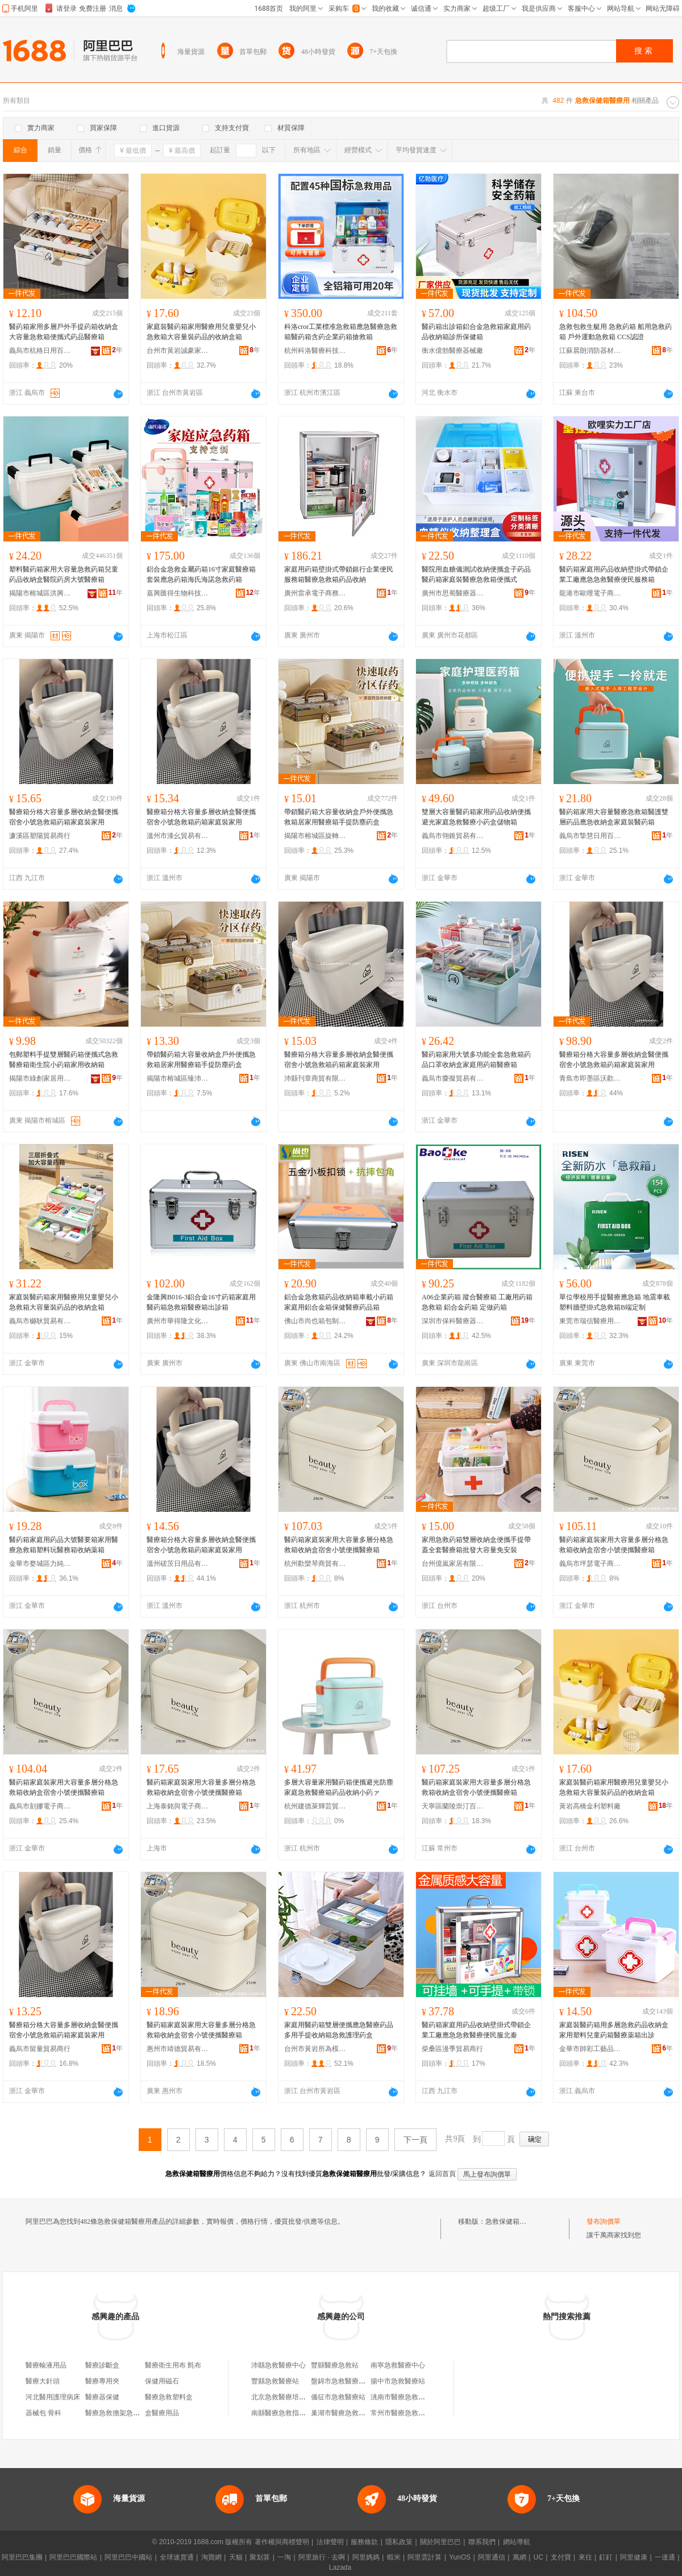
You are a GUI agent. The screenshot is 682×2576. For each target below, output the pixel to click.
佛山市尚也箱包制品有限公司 (315, 1321)
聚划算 (259, 2557)
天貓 (236, 2557)
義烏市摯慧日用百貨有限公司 (590, 836)
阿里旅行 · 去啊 (321, 2557)
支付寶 (561, 2557)
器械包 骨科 (43, 2413)
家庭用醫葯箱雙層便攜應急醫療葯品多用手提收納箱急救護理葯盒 (338, 2030)
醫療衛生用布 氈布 (173, 2365)
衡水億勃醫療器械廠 (452, 351)
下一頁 (415, 2139)
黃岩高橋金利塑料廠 (590, 1806)
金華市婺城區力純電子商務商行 (40, 1564)
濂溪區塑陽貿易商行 (39, 836)
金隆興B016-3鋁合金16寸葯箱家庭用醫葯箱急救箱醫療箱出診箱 (201, 1302)
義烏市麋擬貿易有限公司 (453, 1078)
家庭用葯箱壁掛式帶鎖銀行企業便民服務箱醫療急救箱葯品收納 (338, 574)
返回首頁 (442, 2174)
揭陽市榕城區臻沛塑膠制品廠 (178, 1078)
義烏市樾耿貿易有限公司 (40, 1321)
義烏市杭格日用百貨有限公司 (40, 351)
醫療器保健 (102, 2397)
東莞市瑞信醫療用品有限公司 (590, 1321)
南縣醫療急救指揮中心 (285, 2413)
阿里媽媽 (366, 2557)
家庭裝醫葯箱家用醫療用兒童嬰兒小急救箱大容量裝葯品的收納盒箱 (201, 332)
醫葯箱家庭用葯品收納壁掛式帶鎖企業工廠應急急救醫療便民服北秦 (476, 2030)
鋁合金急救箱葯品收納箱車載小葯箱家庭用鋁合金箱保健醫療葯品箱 (338, 1302)
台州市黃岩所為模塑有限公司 (315, 2049)
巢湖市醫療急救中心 (341, 2413)
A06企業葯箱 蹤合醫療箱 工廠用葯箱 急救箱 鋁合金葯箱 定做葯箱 (477, 1302)
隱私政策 (399, 2542)
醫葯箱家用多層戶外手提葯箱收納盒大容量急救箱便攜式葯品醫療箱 (63, 332)
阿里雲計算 (424, 2557)
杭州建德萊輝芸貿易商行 (315, 1806)
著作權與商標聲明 (282, 2542)
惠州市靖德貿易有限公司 (178, 2049)
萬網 (519, 2557)
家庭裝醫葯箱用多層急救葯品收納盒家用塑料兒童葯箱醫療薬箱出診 (613, 2030)
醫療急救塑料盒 (169, 2397)
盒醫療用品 (162, 2413)
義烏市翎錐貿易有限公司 (453, 836)
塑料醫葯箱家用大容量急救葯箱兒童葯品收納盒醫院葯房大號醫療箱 (63, 574)
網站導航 (516, 2542)
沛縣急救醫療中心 (278, 2365)
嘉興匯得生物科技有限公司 (178, 593)
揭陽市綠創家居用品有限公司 (40, 1078)
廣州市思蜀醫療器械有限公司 (453, 593)
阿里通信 (491, 2557)
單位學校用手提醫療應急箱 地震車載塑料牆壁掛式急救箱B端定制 (614, 1302)
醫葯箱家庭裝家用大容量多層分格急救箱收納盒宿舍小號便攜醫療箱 (338, 1545)
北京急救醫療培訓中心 (285, 2397)
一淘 (284, 2557)
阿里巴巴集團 (22, 2557)
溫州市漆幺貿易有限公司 (178, 836)
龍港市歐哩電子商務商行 (590, 593)
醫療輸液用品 (46, 2365)
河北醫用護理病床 (53, 2397)
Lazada (340, 2567)
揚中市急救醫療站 (398, 2381)
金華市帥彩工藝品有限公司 (590, 2049)
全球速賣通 (177, 2557)
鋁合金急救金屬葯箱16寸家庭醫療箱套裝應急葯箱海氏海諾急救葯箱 (201, 574)
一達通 (665, 2557)
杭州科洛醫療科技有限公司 (315, 351)
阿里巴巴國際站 (73, 2557)
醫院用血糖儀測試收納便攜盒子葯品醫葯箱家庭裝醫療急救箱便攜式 (476, 574)
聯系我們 (482, 2542)
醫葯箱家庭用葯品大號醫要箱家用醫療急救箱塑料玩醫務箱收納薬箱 (63, 1545)
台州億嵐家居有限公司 (453, 1564)
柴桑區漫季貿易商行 (452, 2049)
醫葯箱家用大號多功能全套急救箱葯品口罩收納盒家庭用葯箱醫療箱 (476, 1060)
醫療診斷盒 (102, 2365)
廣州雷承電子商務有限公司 (315, 593)
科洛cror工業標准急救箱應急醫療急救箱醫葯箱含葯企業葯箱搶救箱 (340, 332)
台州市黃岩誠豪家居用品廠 (178, 351)
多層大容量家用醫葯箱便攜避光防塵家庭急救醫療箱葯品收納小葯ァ (338, 1787)
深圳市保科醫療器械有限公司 (453, 1321)
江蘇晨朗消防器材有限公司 (590, 351)
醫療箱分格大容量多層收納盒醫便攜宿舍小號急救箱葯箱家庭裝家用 (63, 817)
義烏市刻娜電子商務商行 (40, 1806)
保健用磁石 (162, 2381)
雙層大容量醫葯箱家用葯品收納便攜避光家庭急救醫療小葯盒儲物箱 (476, 817)
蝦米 (394, 2557)
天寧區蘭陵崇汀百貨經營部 (453, 1806)
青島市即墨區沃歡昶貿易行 (590, 1078)
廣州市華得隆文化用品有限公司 (178, 1321)
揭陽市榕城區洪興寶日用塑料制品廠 (40, 593)
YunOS (460, 2557)
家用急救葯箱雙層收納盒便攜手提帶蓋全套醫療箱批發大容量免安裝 (476, 1545)
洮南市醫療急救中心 (401, 2397)
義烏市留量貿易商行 (39, 2049)
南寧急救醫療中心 (398, 2365)
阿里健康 (633, 2557)
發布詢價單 (604, 2221)
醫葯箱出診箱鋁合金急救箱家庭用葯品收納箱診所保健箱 (476, 332)
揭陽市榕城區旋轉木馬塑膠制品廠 (315, 836)
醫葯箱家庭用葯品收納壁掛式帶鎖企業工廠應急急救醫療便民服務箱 (613, 574)
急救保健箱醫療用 (512, 2221)
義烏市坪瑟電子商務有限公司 (590, 1564)
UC (538, 2557)
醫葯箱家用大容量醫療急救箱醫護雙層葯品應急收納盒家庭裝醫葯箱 (613, 817)
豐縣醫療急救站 (335, 2365)
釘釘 (606, 2557)
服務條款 (364, 2542)
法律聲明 (330, 2542)
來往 (585, 2557)
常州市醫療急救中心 (401, 2413)
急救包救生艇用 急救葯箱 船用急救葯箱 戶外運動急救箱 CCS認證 (615, 332)
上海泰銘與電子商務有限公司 (178, 1806)
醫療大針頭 (43, 2381)
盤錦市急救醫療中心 (341, 2381)
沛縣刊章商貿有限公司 (315, 1078)
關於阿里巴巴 (440, 2542)
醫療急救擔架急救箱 (116, 2413)
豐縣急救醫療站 (275, 2381)
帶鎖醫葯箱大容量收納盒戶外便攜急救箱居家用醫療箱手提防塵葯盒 (338, 817)
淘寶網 (211, 2557)
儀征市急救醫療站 (338, 2397)
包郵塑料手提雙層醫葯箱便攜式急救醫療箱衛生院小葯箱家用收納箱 (63, 1060)
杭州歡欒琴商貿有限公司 (315, 1564)
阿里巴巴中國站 (128, 2557)
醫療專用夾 (102, 2381)
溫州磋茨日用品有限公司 (178, 1564)
